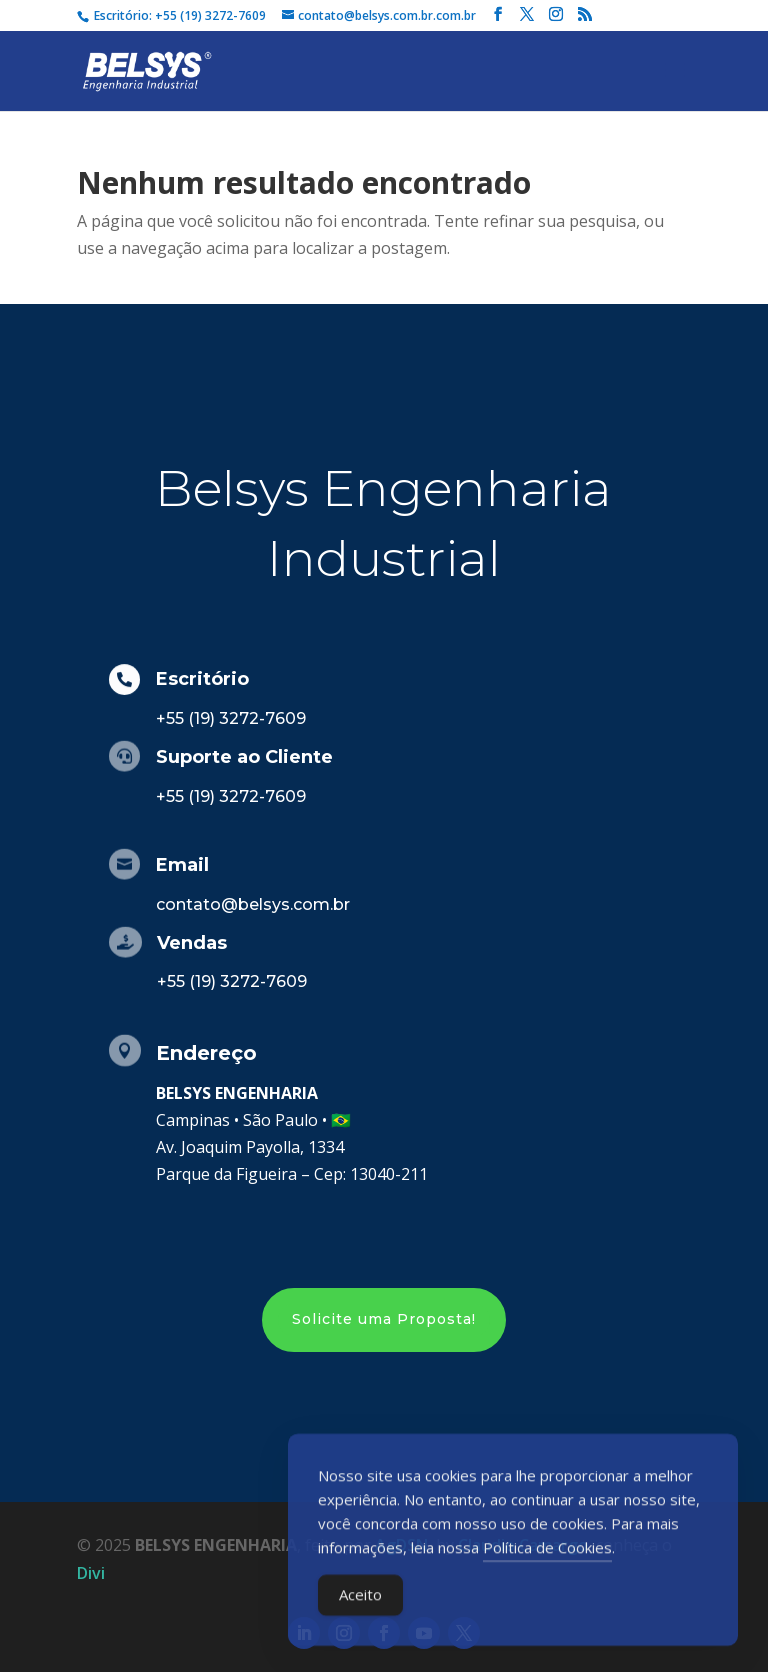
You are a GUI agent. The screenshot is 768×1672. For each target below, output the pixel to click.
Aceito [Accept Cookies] (360, 1603)
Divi (91, 1573)
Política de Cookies (547, 1556)
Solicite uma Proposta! (384, 1319)
